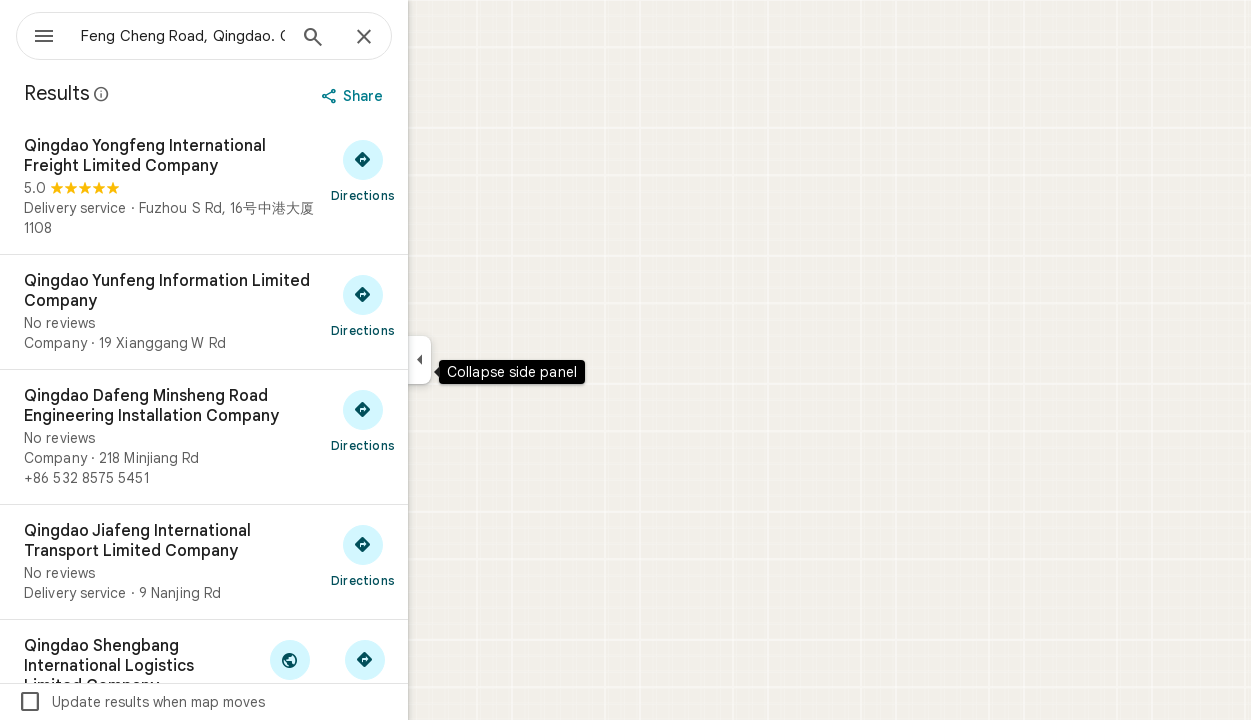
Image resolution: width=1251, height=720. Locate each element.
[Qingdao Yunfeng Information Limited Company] (276, 312)
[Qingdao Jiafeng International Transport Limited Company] (276, 562)
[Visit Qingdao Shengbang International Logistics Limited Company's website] (361, 670)
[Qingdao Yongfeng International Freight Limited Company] (276, 187)
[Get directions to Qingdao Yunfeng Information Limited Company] (435, 305)
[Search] (385, 39)
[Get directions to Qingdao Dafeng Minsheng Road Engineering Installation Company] (435, 420)
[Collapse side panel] (491, 360)
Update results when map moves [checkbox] (213, 702)
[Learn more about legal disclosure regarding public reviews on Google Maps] (174, 94)
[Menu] (36, 34)
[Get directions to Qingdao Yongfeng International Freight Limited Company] (435, 170)
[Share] (426, 96)
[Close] (436, 38)
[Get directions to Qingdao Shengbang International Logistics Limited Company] (436, 670)
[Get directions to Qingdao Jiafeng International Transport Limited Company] (435, 555)
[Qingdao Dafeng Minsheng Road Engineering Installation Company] (276, 437)
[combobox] (235, 36)
